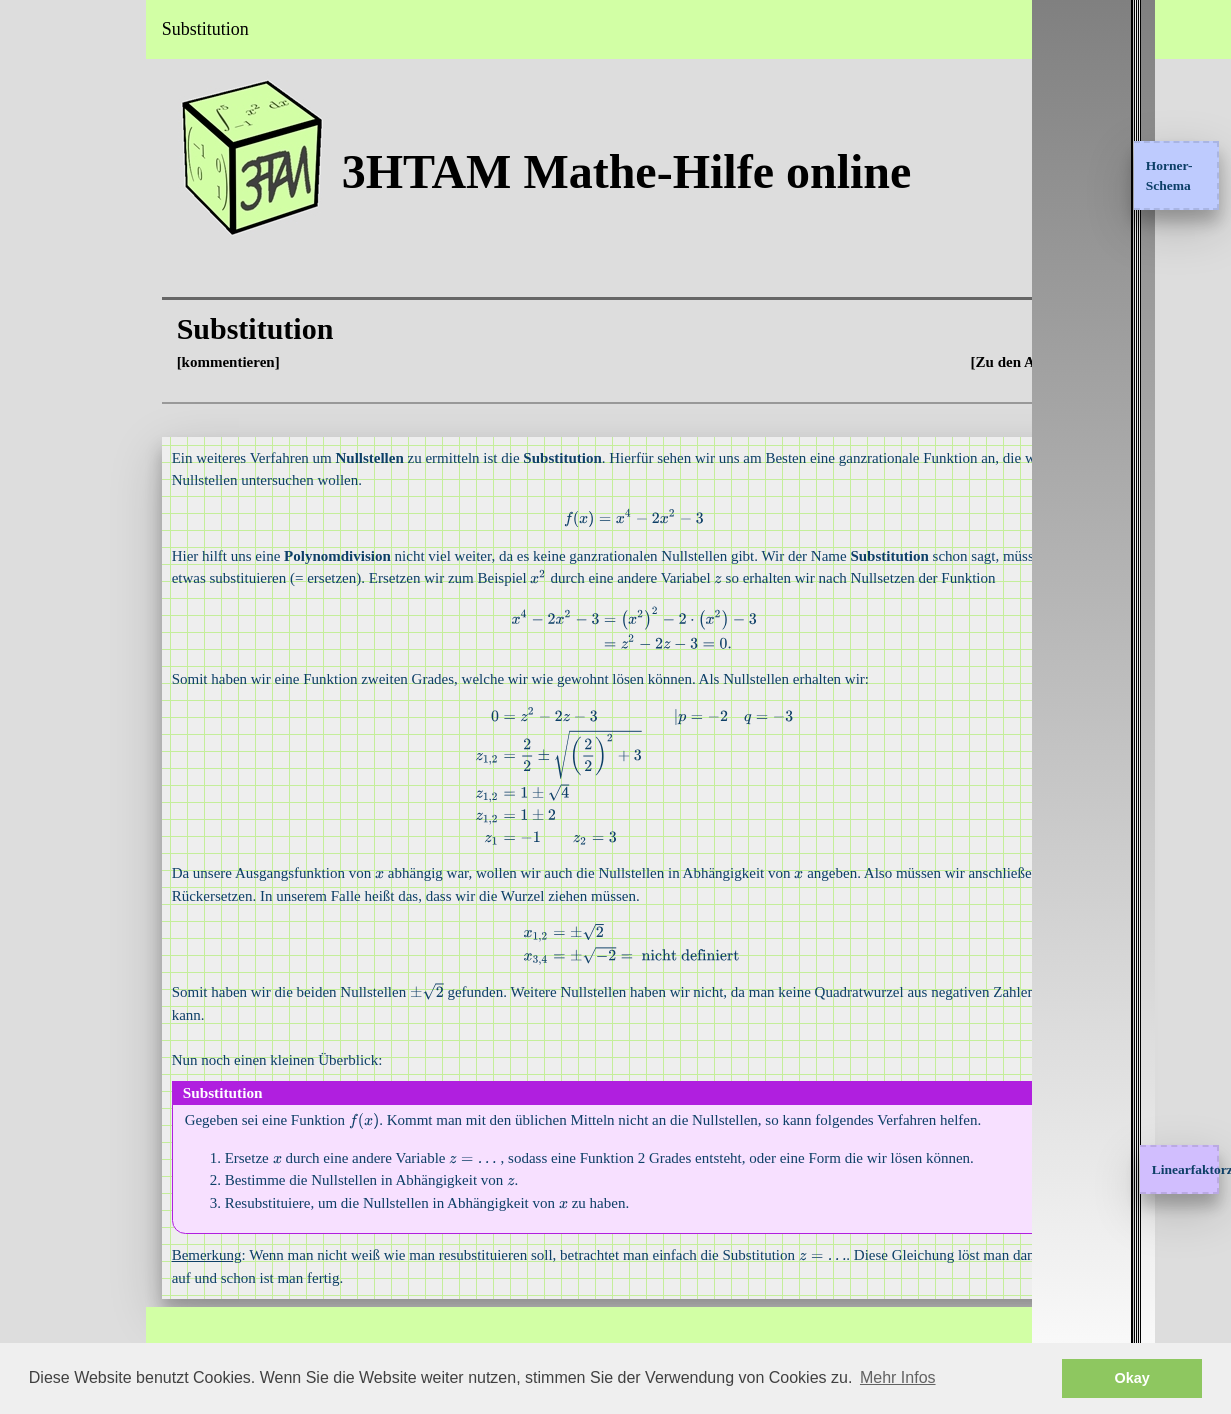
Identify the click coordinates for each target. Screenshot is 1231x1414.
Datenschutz (55, 523)
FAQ (31, 414)
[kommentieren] (328, 362)
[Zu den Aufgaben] (1041, 362)
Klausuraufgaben (72, 251)
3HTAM (59, 29)
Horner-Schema (1169, 175)
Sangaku (44, 360)
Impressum (52, 469)
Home (35, 87)
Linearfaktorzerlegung (1178, 1169)
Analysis (43, 142)
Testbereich (52, 305)
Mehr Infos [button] (898, 1377)
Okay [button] (1132, 1378)
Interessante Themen (83, 196)
